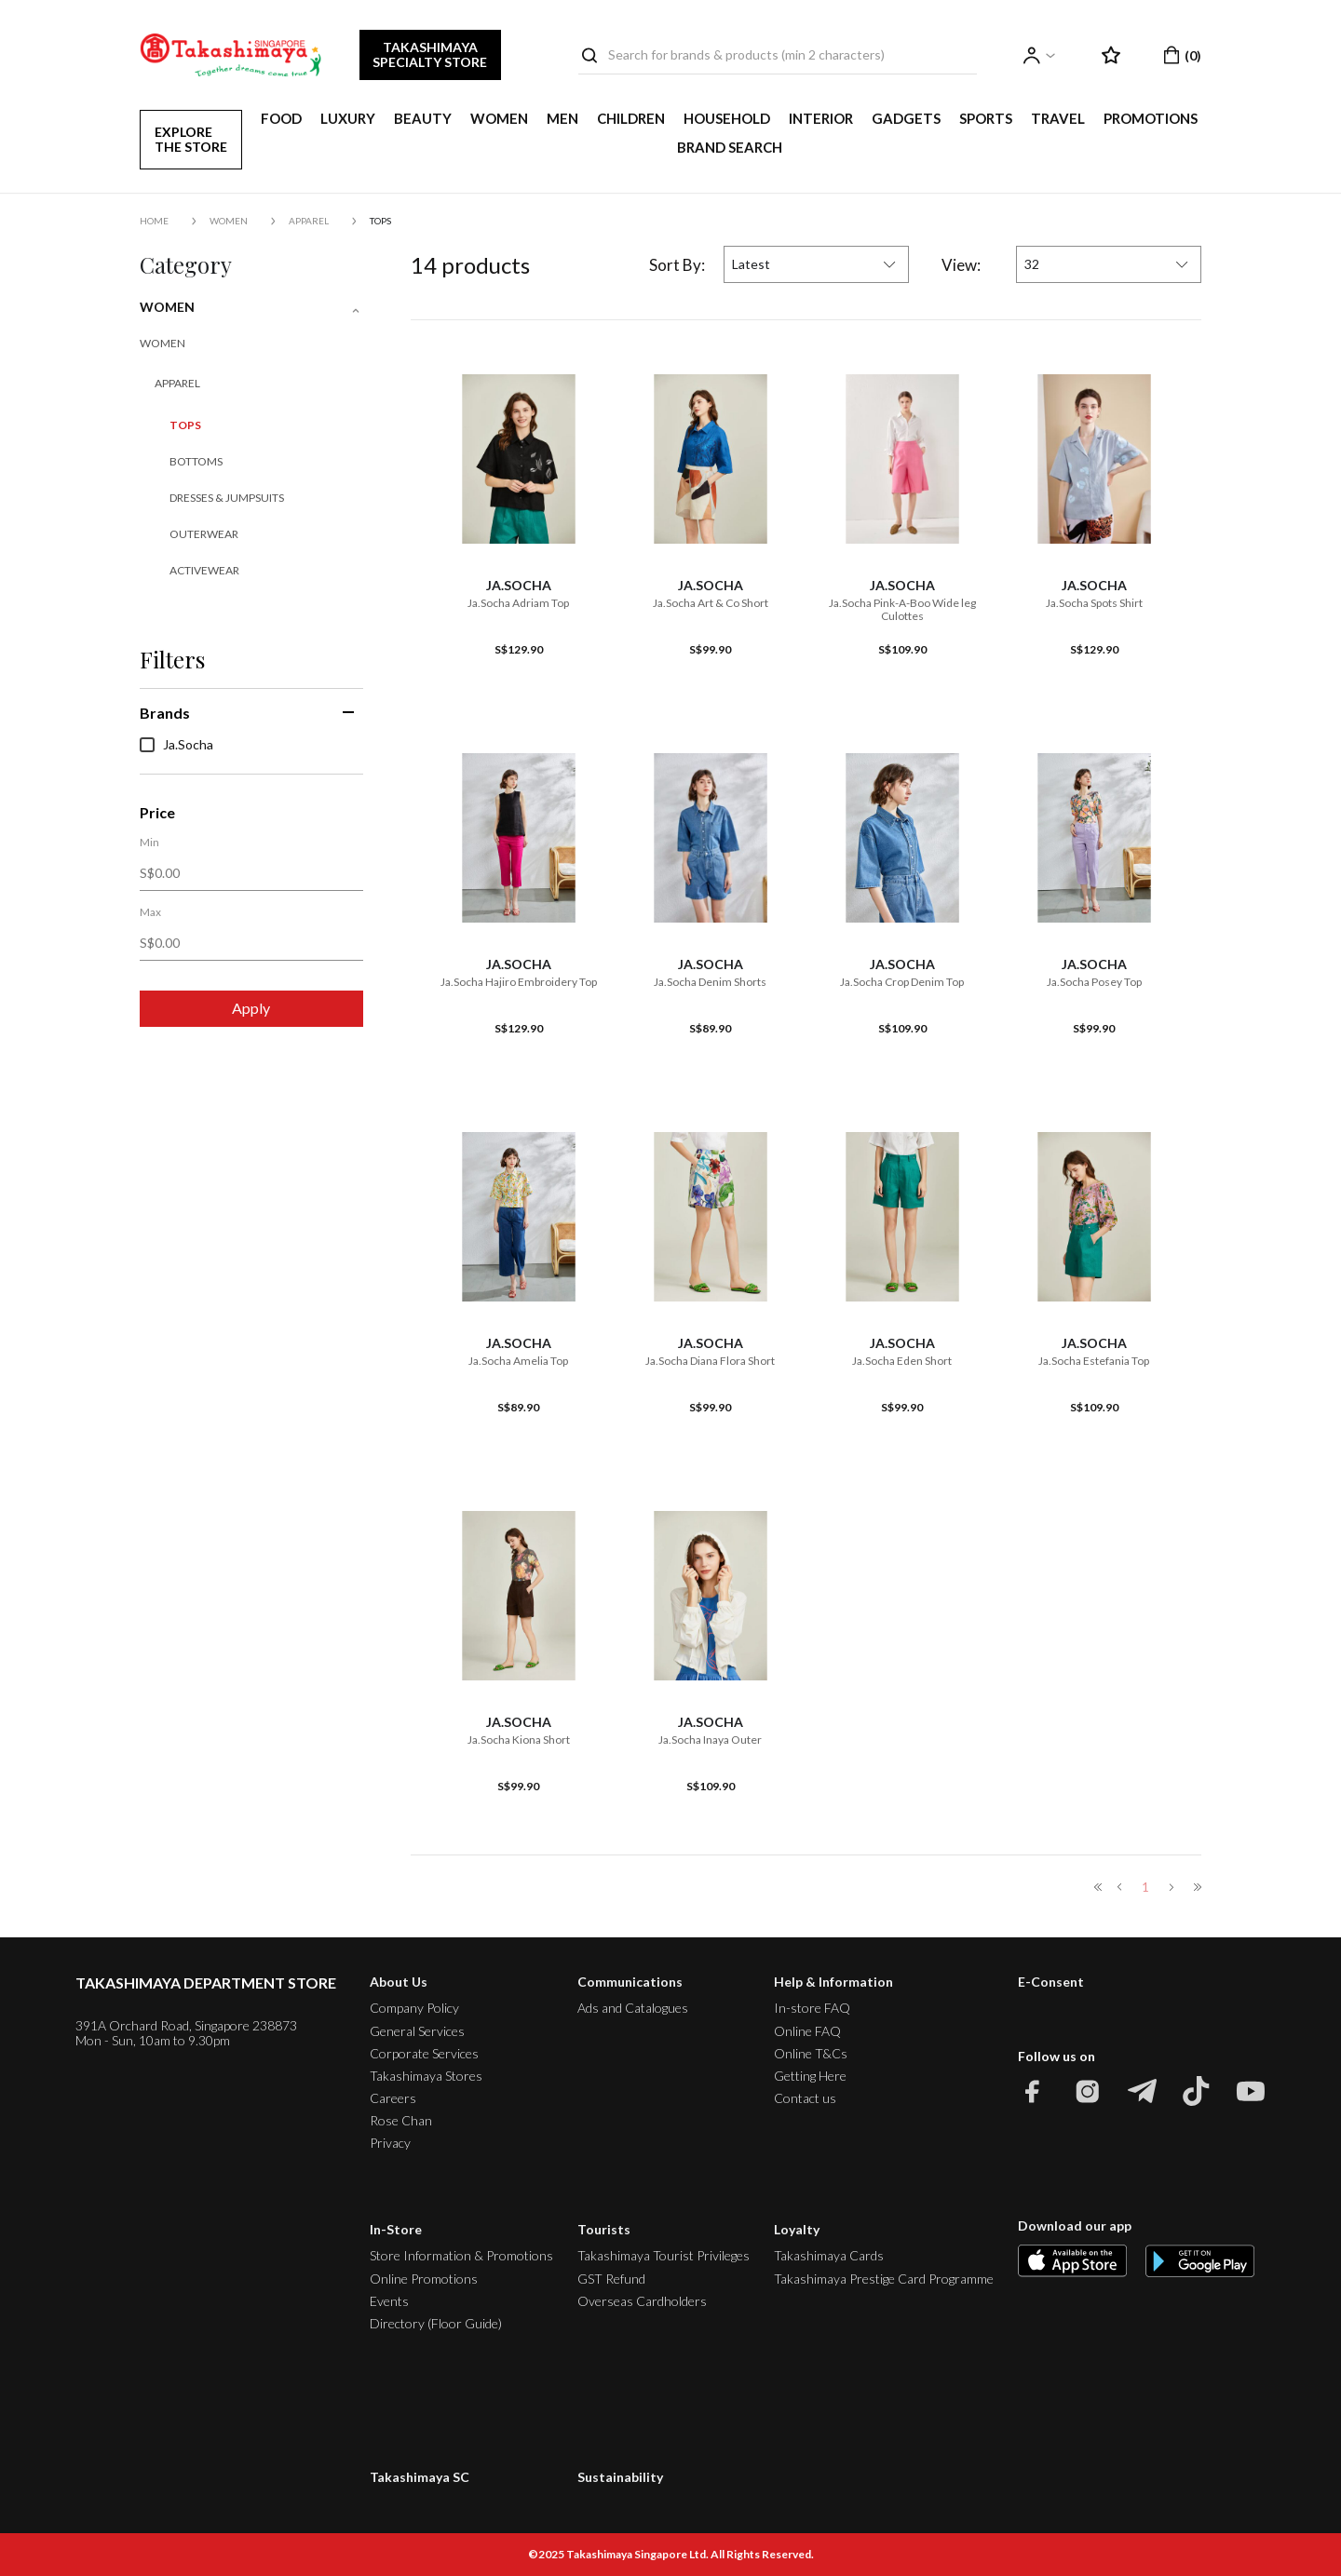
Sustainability (620, 2477)
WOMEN (499, 118)
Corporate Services (424, 2053)
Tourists (603, 2229)
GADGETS (906, 118)
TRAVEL (1058, 118)
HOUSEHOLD (727, 118)
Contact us (805, 2098)
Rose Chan (401, 2120)
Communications (630, 1981)
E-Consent (1051, 1982)
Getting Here (810, 2076)
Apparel (309, 220)
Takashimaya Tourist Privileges (663, 2255)
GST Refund (611, 2278)
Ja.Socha (176, 744)
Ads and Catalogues (632, 2008)
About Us (398, 1981)
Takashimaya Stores (426, 2076)
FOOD (281, 118)
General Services (417, 2031)
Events (389, 2301)
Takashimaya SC (419, 2477)
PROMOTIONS (1151, 118)
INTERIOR (821, 118)
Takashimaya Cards (829, 2255)
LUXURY (347, 118)
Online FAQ (807, 2031)
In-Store (396, 2229)
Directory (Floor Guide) (436, 2323)
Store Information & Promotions (461, 2255)
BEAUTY (423, 118)
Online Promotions (424, 2278)
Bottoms (196, 461)
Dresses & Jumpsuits (226, 498)
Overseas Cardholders (642, 2301)
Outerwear (203, 534)
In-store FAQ (812, 2008)
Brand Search (729, 147)
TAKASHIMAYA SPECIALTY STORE (429, 54)
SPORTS (985, 118)
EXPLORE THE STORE (191, 139)
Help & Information (833, 1981)
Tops (380, 220)
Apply (251, 1008)
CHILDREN (631, 118)
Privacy (390, 2143)
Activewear (204, 570)
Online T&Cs (810, 2053)
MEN (562, 118)
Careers (393, 2098)
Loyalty (797, 2229)
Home (154, 220)
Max (150, 912)
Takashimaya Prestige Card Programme (884, 2278)
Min (149, 842)
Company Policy (414, 2008)
